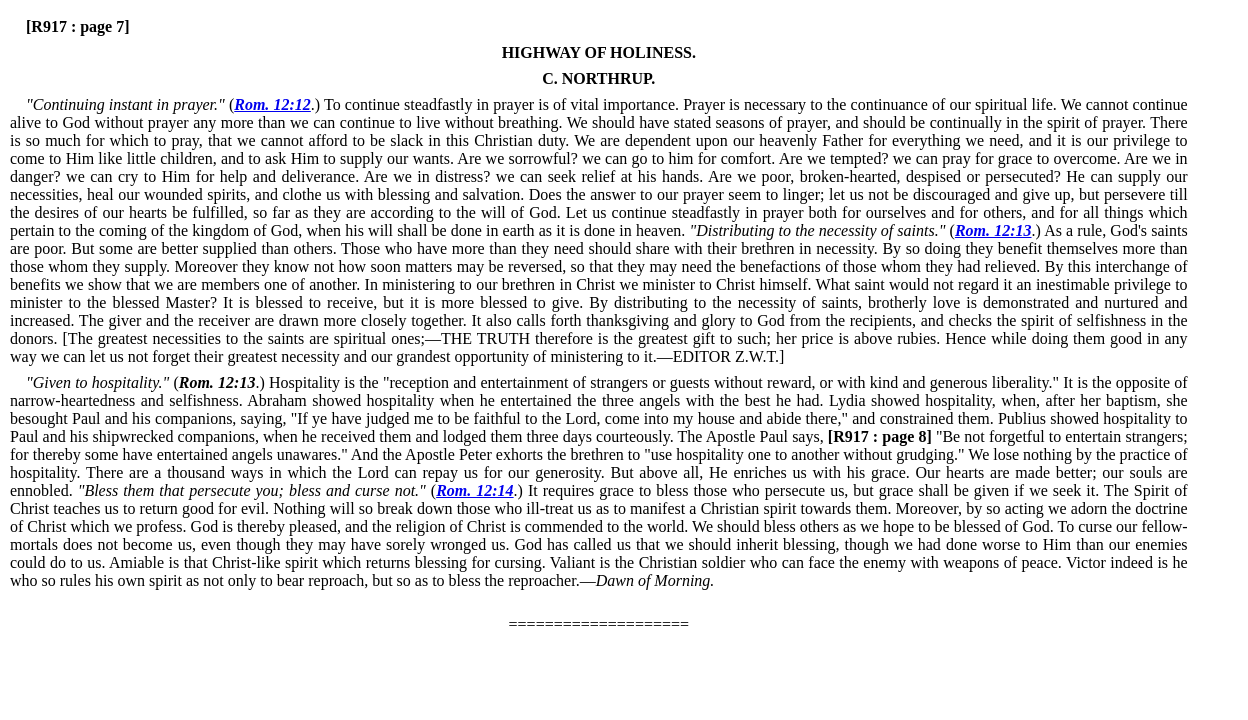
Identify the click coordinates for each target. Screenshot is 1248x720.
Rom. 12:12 (272, 104)
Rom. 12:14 (474, 490)
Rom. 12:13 (993, 230)
